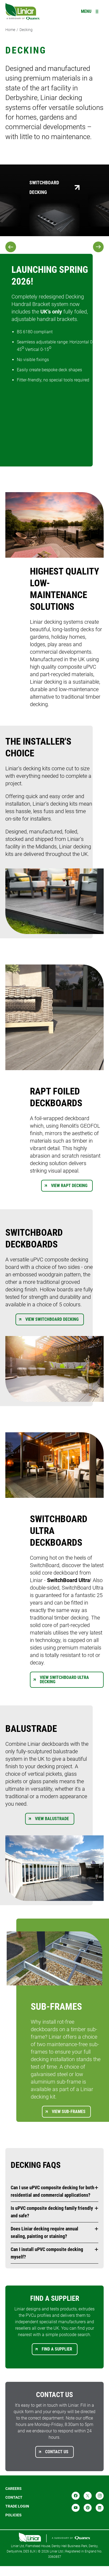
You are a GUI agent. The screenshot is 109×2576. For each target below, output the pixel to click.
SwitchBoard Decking (44, 187)
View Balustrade (52, 1818)
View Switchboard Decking (52, 1319)
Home (10, 30)
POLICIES (13, 2515)
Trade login (17, 2506)
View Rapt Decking (69, 1185)
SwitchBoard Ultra (68, 1580)
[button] (54, 2191)
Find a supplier (57, 2349)
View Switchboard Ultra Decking (64, 1679)
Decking (26, 30)
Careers (13, 2488)
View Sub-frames (68, 2111)
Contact (13, 2497)
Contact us (56, 2451)
